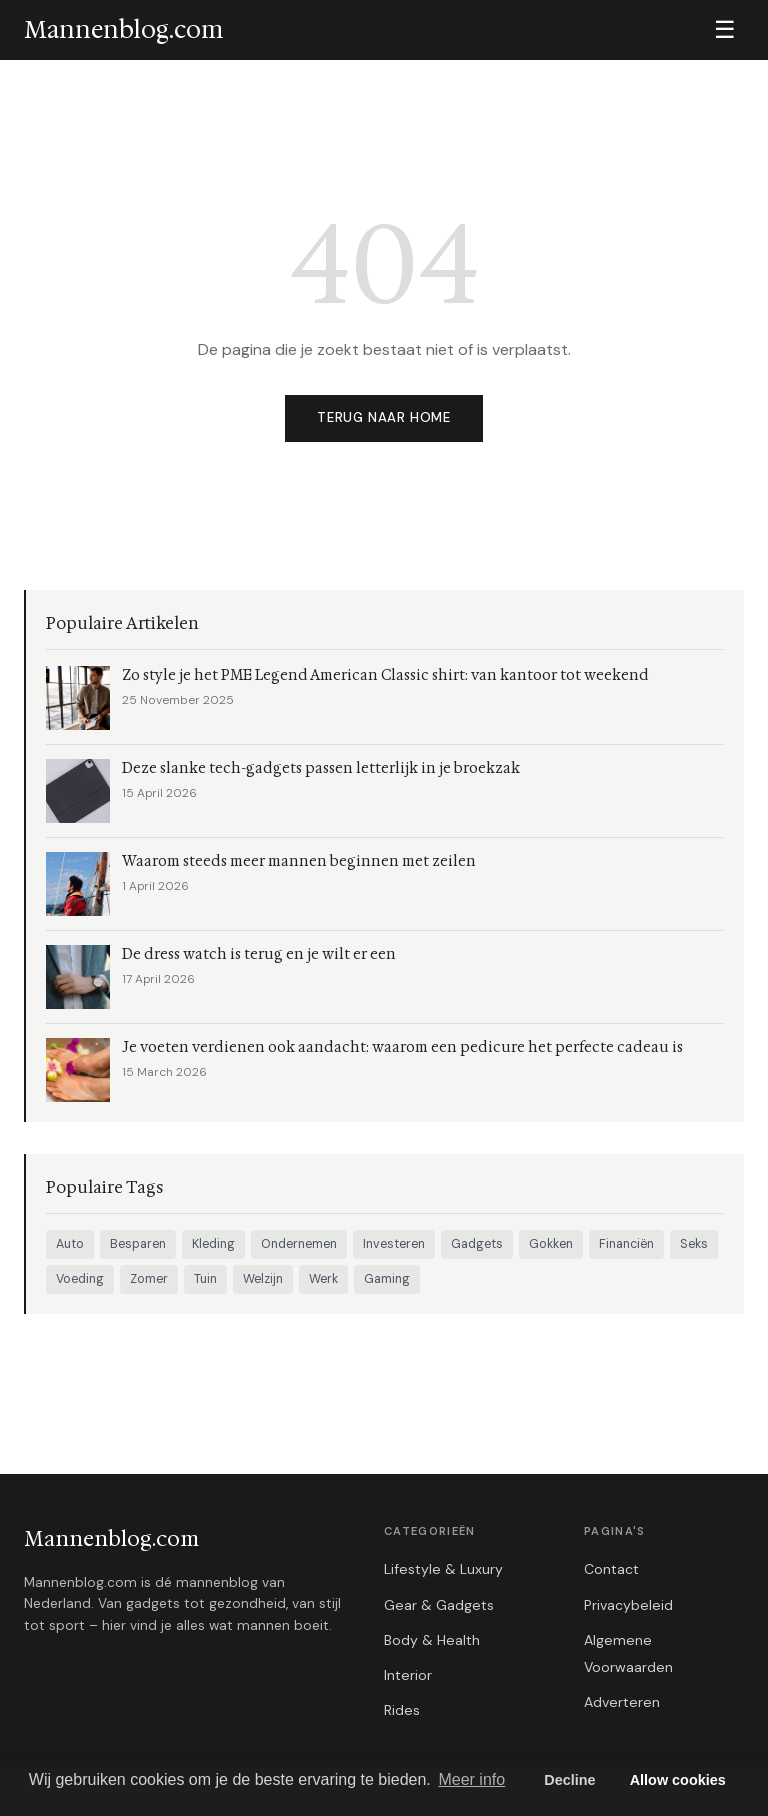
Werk (323, 1279)
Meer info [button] (471, 1779)
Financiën (626, 1244)
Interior (408, 1675)
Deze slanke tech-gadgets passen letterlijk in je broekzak (321, 768)
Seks (694, 1244)
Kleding (213, 1244)
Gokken (551, 1244)
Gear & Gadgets (439, 1605)
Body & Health (432, 1640)
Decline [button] (569, 1780)
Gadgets (477, 1244)
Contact (611, 1569)
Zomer (149, 1279)
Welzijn (263, 1279)
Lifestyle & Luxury (443, 1569)
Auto (70, 1244)
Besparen (138, 1244)
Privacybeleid (628, 1605)
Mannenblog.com (111, 1539)
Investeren (394, 1244)
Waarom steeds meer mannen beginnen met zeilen (299, 861)
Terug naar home (384, 417)
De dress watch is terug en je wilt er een (259, 954)
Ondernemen (299, 1244)
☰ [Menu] (725, 29)
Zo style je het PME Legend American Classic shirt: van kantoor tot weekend (385, 675)
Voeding (80, 1279)
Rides (402, 1710)
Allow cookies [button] (678, 1780)
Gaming (387, 1279)
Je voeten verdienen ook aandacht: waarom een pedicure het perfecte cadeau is (402, 1047)
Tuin (205, 1279)
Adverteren (622, 1702)
